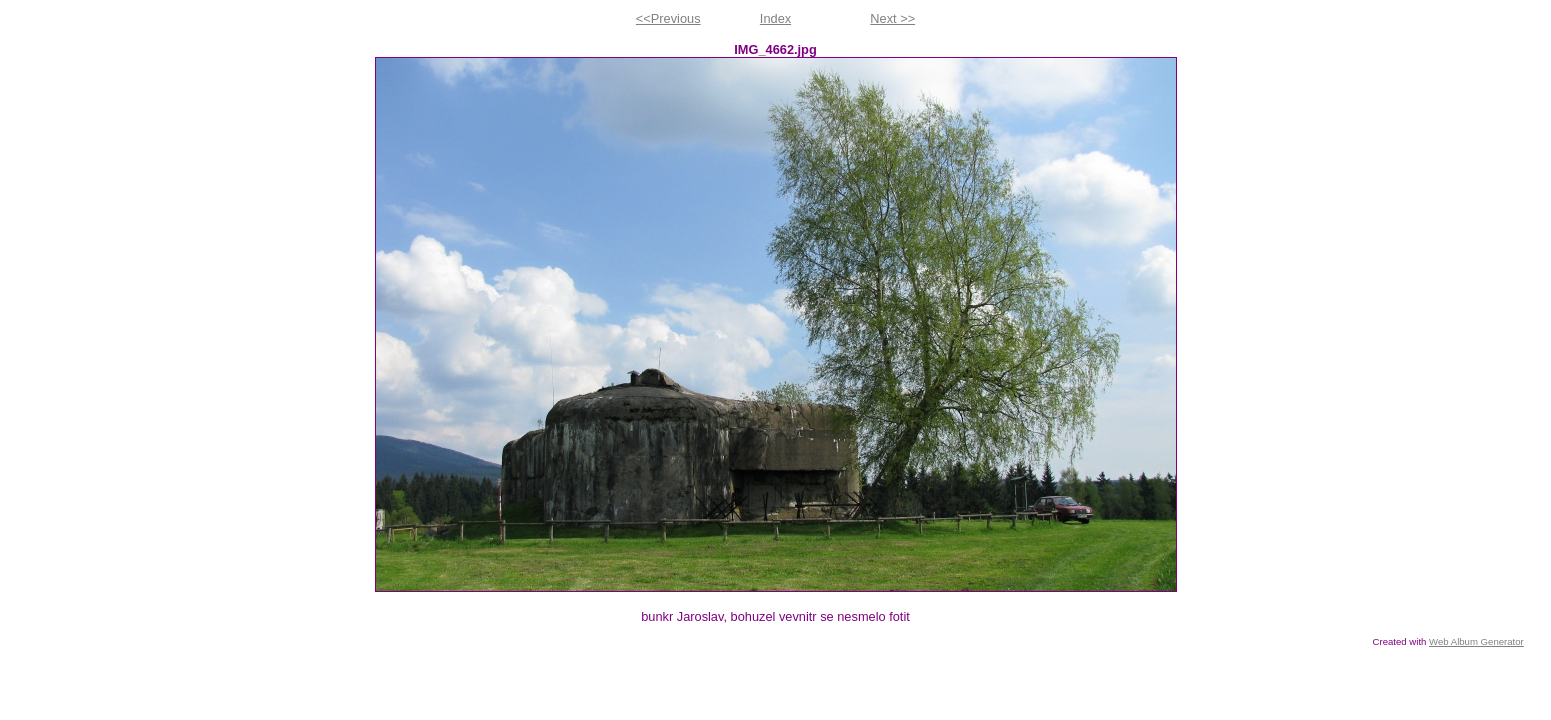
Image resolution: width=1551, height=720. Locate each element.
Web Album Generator (1476, 641)
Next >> (892, 18)
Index (775, 18)
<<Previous (668, 18)
